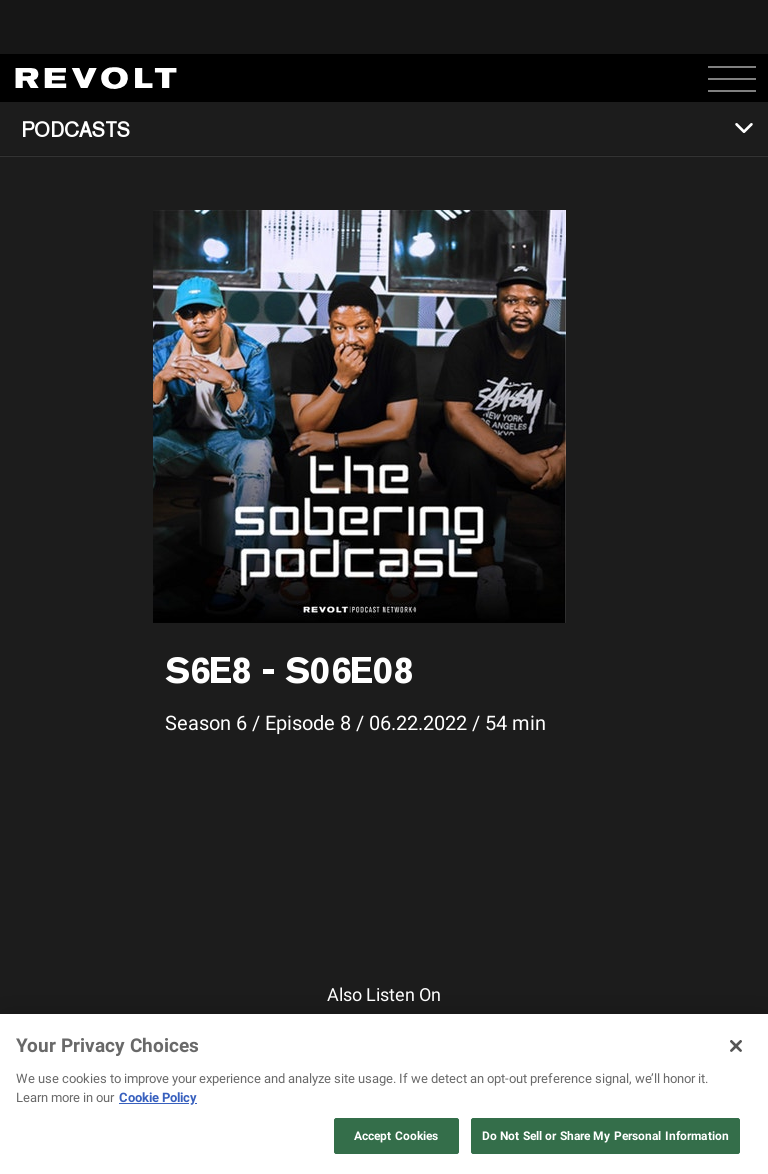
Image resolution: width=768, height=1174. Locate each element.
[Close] (736, 1046)
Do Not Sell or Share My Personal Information (605, 1136)
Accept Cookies (396, 1136)
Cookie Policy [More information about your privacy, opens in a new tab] (158, 1097)
